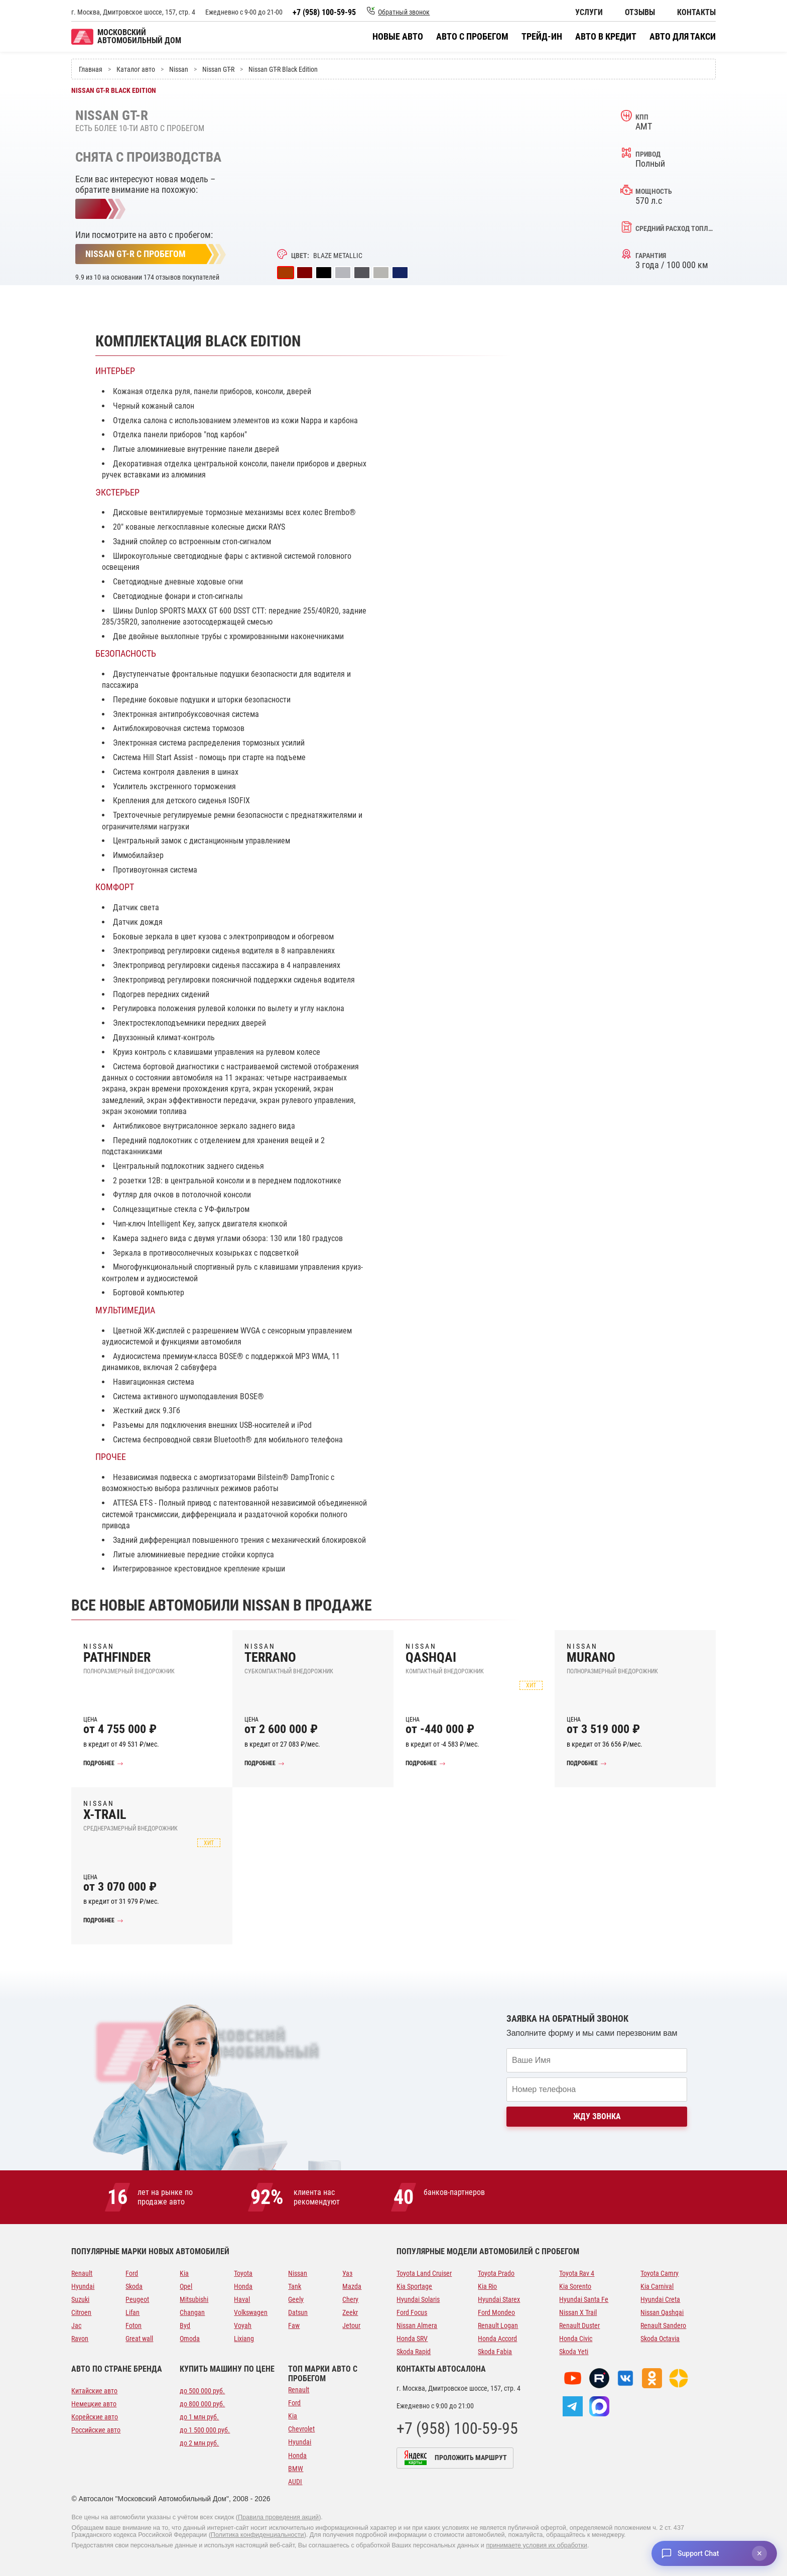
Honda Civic (575, 2339)
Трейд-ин (541, 37)
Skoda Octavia (660, 2339)
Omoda (190, 2339)
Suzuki (80, 2299)
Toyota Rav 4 (576, 2273)
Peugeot (137, 2299)
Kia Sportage (414, 2286)
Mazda (351, 2286)
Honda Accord (497, 2339)
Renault (81, 2273)
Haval (242, 2299)
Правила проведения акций (278, 2517)
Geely (296, 2299)
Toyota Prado (496, 2273)
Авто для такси (682, 37)
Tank (294, 2286)
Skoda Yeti (573, 2352)
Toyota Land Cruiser (424, 2273)
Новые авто (397, 37)
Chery (350, 2299)
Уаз (347, 2273)
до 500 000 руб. (202, 2391)
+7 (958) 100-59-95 (324, 12)
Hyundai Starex (499, 2299)
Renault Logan (498, 2325)
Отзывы (640, 12)
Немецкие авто (93, 2404)
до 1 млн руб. (199, 2417)
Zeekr (350, 2312)
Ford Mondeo (496, 2312)
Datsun (298, 2312)
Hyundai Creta (660, 2299)
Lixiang (244, 2339)
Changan (192, 2312)
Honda (243, 2286)
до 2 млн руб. (199, 2443)
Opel (186, 2286)
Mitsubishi (194, 2299)
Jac (76, 2325)
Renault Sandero (663, 2325)
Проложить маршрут (471, 2458)
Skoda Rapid (414, 2352)
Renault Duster (579, 2325)
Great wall (139, 2339)
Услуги (589, 12)
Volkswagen (251, 2312)
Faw (294, 2325)
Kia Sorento (575, 2286)
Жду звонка (597, 2116)
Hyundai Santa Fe (583, 2299)
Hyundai (82, 2286)
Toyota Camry (659, 2273)
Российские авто (95, 2430)
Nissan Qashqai (662, 2312)
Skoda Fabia (495, 2352)
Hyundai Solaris (418, 2299)
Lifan (132, 2312)
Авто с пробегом (472, 37)
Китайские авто (94, 2391)
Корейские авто (94, 2417)
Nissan (297, 2273)
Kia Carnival (657, 2286)
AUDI (295, 2482)
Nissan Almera (417, 2325)
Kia (184, 2273)
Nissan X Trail (578, 2312)
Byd (185, 2325)
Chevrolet (301, 2429)
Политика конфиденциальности (257, 2534)
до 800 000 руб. (202, 2404)
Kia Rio (487, 2286)
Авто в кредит (605, 37)
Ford (131, 2273)
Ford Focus (412, 2312)
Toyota (243, 2273)
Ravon (79, 2339)
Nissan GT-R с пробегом (135, 254)
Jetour (351, 2325)
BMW (295, 2469)
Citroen (81, 2312)
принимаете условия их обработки (536, 2545)
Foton (133, 2325)
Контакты (696, 12)
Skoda (134, 2286)
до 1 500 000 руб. (205, 2430)
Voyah (242, 2325)
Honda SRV (412, 2339)
